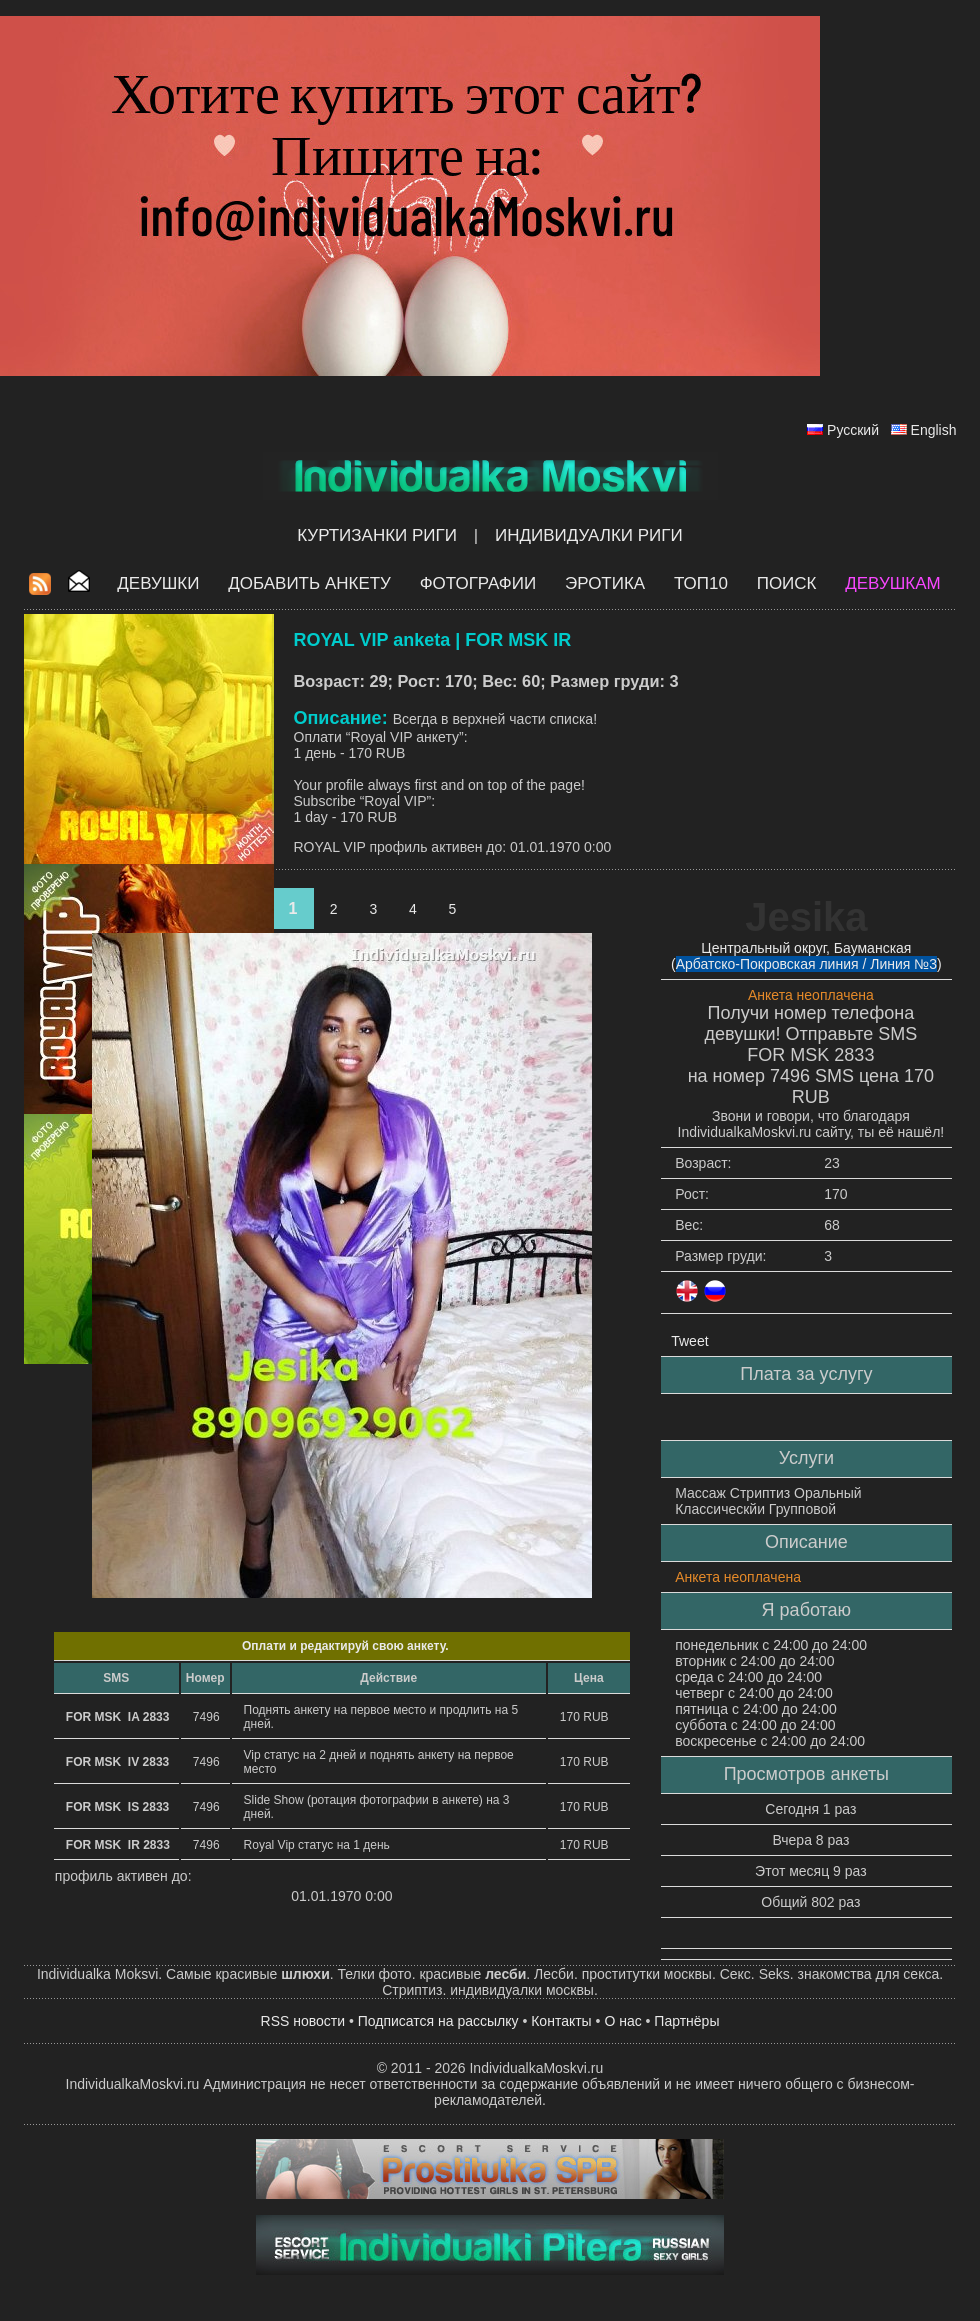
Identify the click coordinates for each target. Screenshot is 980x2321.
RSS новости (303, 2021)
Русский (853, 430)
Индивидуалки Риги (589, 535)
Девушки (158, 583)
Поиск (787, 583)
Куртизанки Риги (377, 535)
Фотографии (478, 583)
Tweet (689, 1341)
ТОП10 (701, 583)
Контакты (561, 2021)
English (934, 430)
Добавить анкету (309, 583)
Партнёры (686, 2021)
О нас (622, 2021)
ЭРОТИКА (605, 583)
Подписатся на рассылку (438, 2021)
